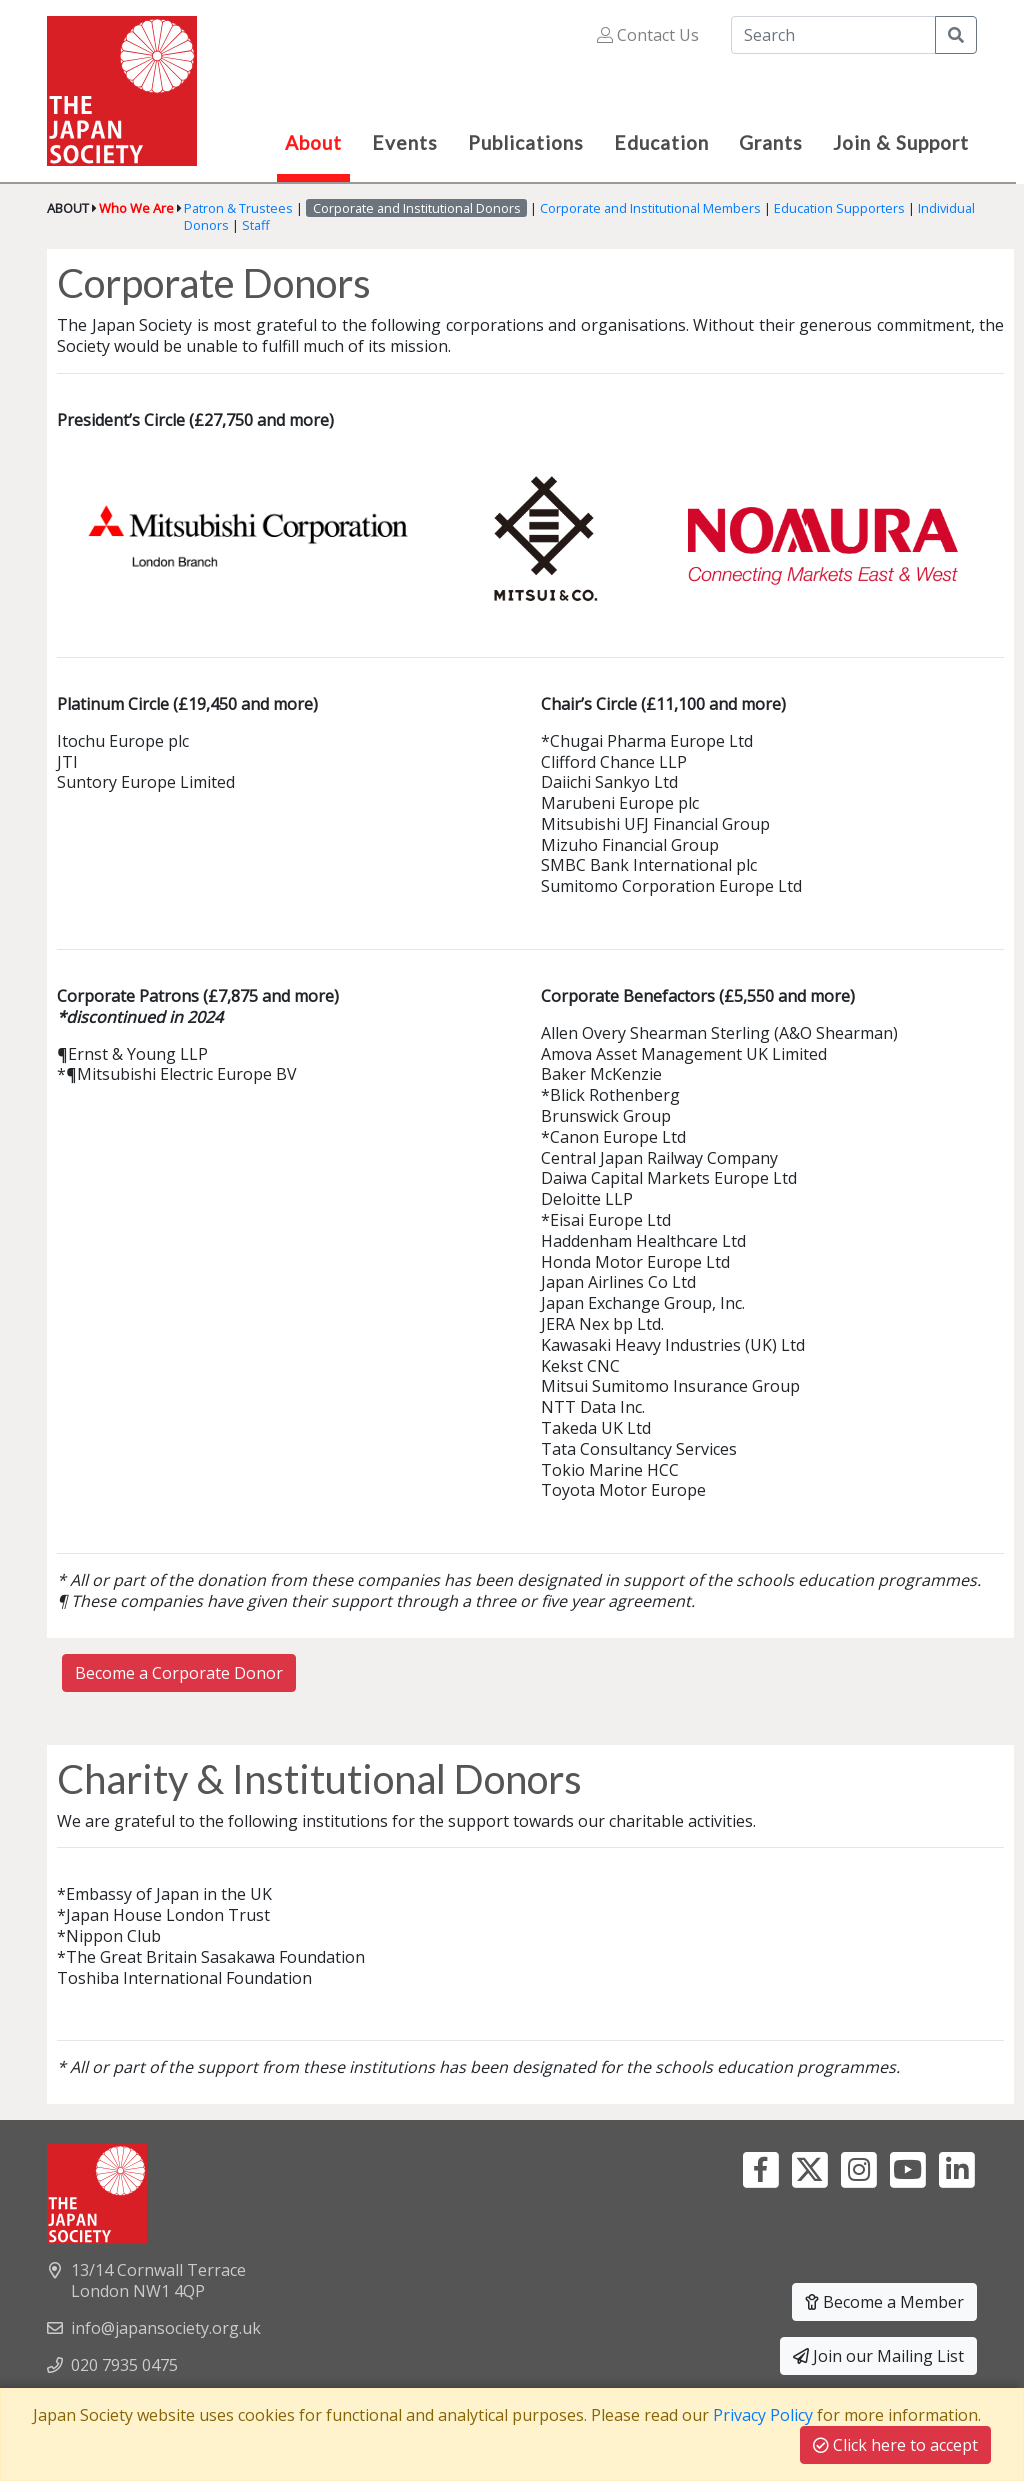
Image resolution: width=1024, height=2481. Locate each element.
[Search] (833, 35)
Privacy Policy (763, 2415)
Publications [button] (526, 142)
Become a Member (884, 2302)
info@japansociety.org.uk (166, 2328)
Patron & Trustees (238, 208)
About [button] (313, 142)
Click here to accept (895, 2445)
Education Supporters (839, 208)
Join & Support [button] (901, 142)
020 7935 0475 (124, 2365)
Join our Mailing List (878, 2356)
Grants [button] (771, 142)
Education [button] (661, 142)
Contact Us (648, 35)
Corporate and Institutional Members (650, 208)
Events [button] (405, 142)
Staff (256, 225)
